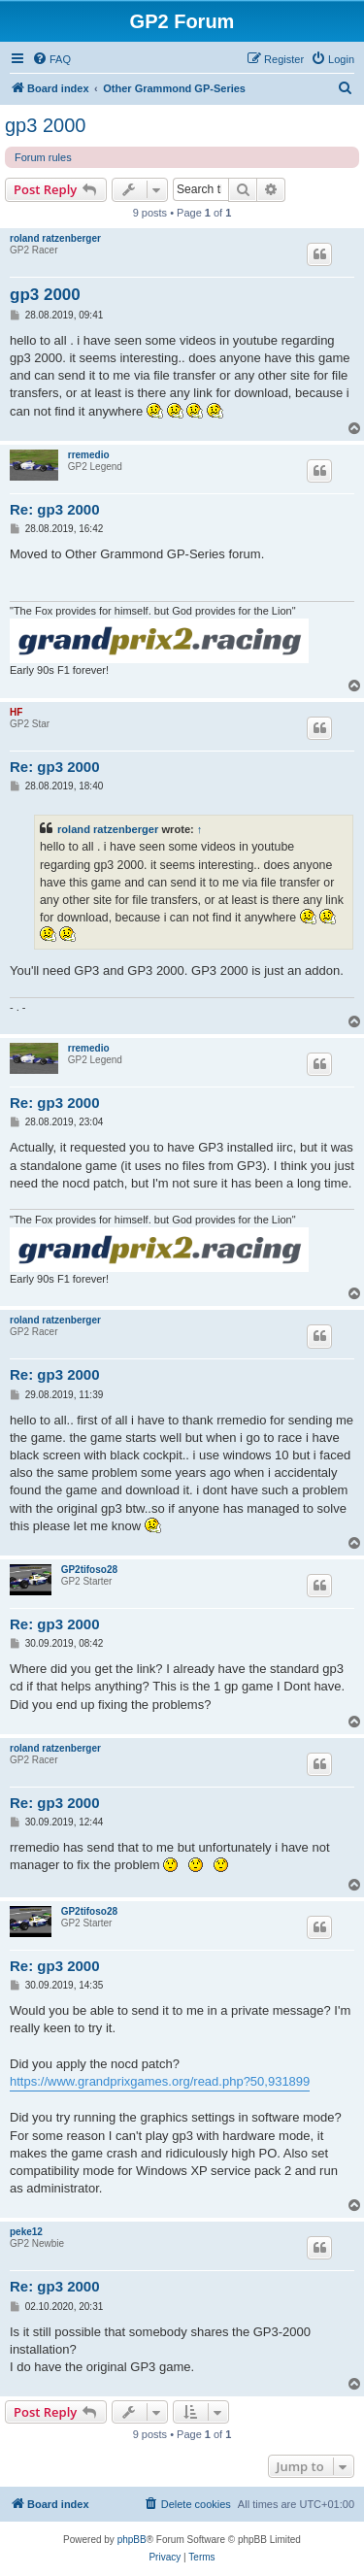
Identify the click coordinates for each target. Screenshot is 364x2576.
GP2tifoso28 (89, 1569)
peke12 (26, 2231)
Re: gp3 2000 (55, 509)
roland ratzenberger (55, 238)
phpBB (132, 2539)
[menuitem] (51, 59)
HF (16, 712)
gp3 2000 (45, 125)
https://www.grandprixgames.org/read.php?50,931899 (160, 2081)
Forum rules (43, 157)
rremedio (89, 455)
